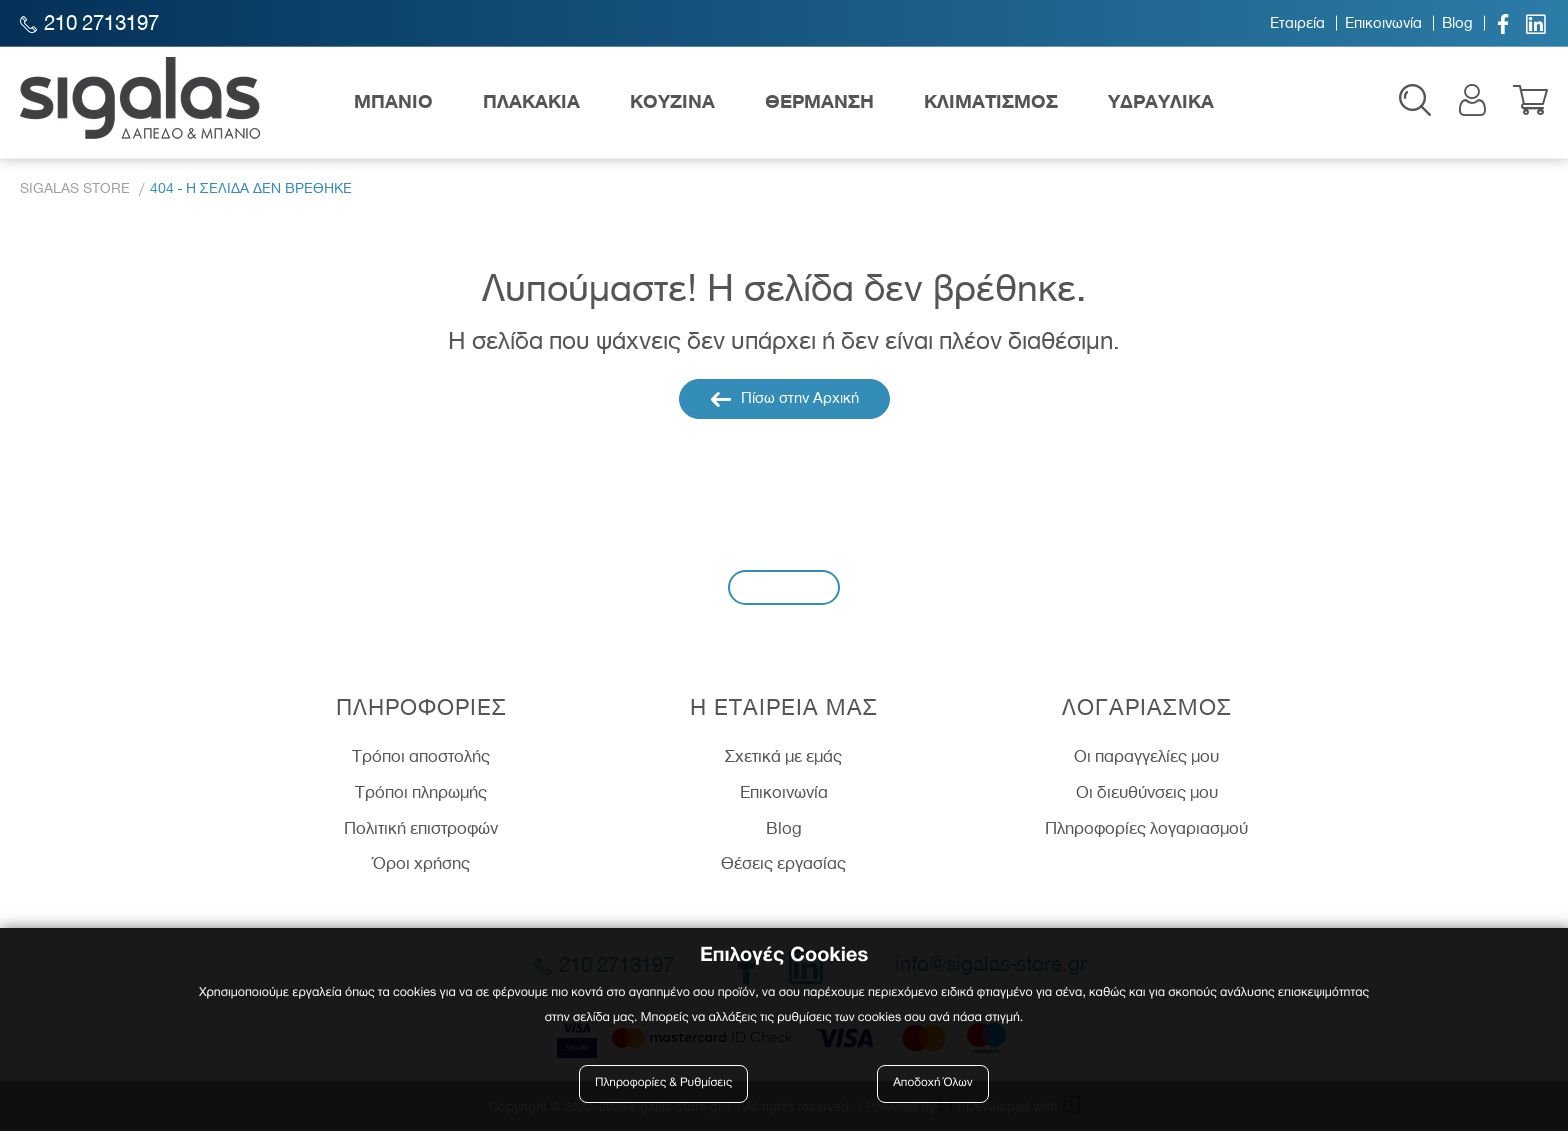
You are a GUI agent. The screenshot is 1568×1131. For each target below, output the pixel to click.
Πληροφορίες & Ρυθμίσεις (663, 1083)
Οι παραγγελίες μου (1146, 756)
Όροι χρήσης (421, 863)
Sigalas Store (75, 188)
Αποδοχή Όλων (933, 1083)
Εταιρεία (1297, 23)
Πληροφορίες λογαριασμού (1146, 828)
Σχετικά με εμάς (783, 756)
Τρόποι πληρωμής (421, 792)
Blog (1457, 23)
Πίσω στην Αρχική (784, 399)
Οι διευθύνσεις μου (1147, 792)
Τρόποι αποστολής (421, 756)
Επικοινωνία (1383, 23)
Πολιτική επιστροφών (421, 828)
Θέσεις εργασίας (783, 863)
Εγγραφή (784, 586)
